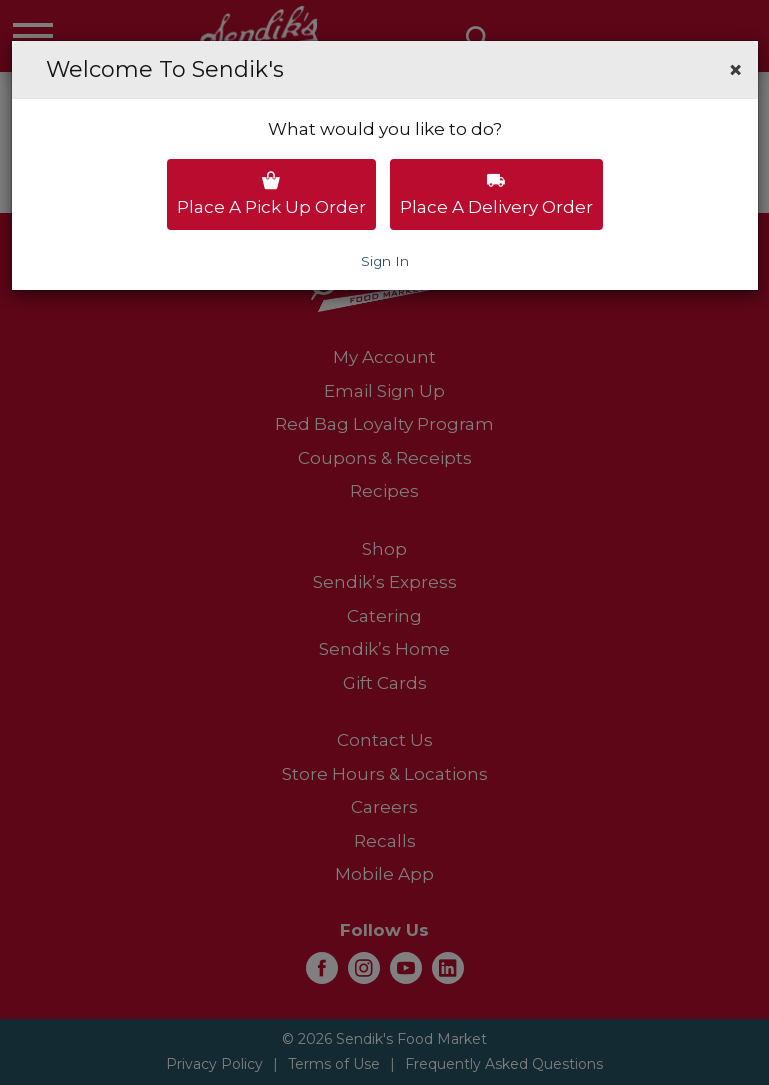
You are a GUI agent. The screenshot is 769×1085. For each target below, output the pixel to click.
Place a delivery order (496, 194)
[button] (735, 70)
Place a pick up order (271, 194)
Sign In (385, 261)
